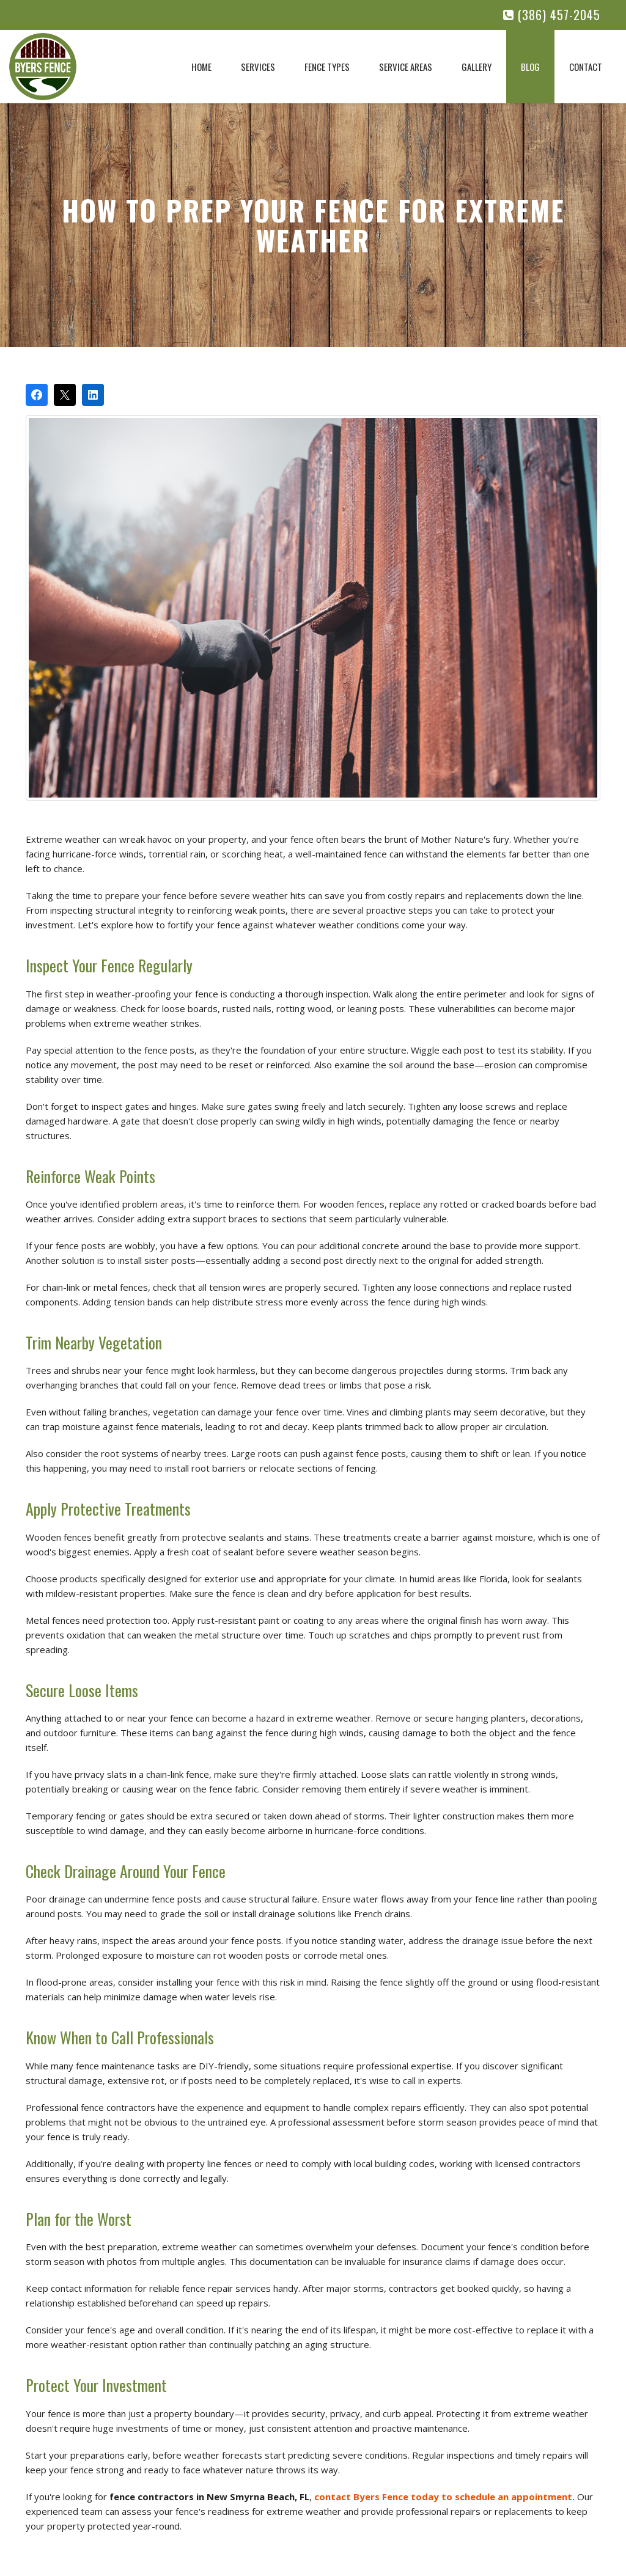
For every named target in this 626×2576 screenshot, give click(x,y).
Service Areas (405, 66)
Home (201, 66)
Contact (585, 66)
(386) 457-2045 (551, 15)
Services (258, 66)
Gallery (477, 66)
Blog (530, 66)
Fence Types (327, 66)
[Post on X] (65, 395)
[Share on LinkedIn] (93, 395)
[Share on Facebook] (37, 395)
